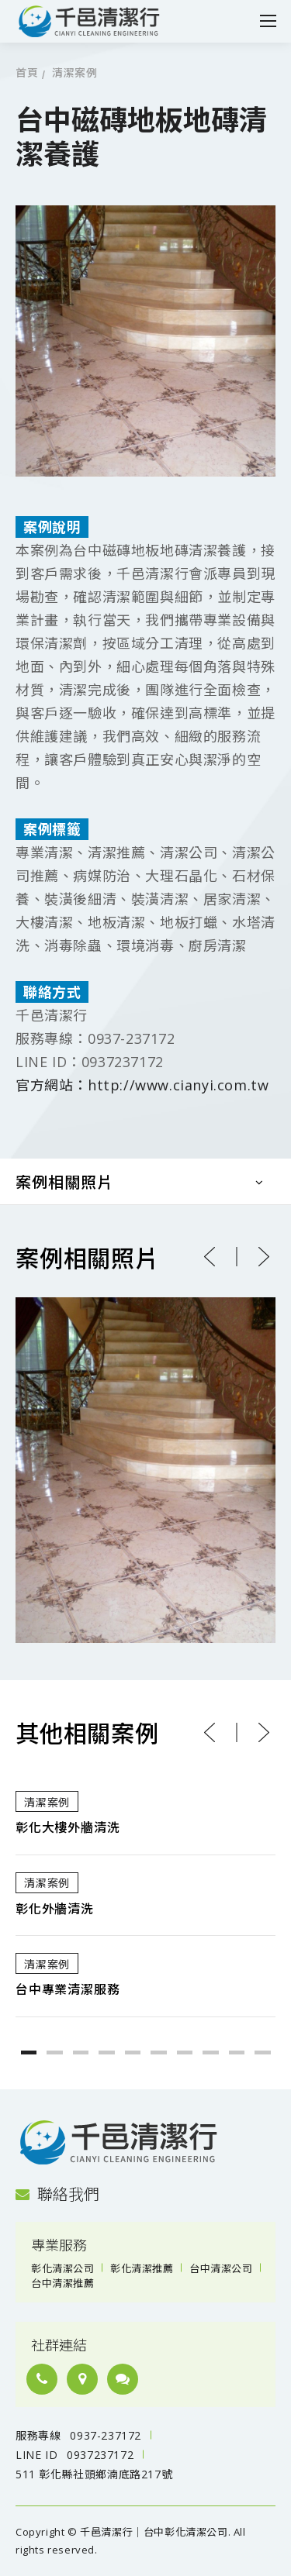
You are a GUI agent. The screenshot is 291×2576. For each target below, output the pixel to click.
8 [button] (211, 2052)
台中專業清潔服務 (68, 1989)
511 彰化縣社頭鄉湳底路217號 (94, 2474)
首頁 (27, 73)
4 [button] (107, 2052)
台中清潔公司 (220, 2268)
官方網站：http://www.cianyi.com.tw (142, 1085)
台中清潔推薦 (62, 2283)
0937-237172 (105, 2435)
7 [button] (185, 2052)
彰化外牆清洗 (55, 1909)
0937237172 (100, 2454)
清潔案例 (74, 73)
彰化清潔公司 (62, 2268)
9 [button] (237, 2052)
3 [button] (81, 2052)
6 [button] (159, 2052)
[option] (145, 1895)
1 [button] (29, 2052)
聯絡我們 (57, 2194)
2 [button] (55, 2052)
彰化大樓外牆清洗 (68, 1827)
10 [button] (263, 2052)
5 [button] (133, 2052)
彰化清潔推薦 (141, 2268)
